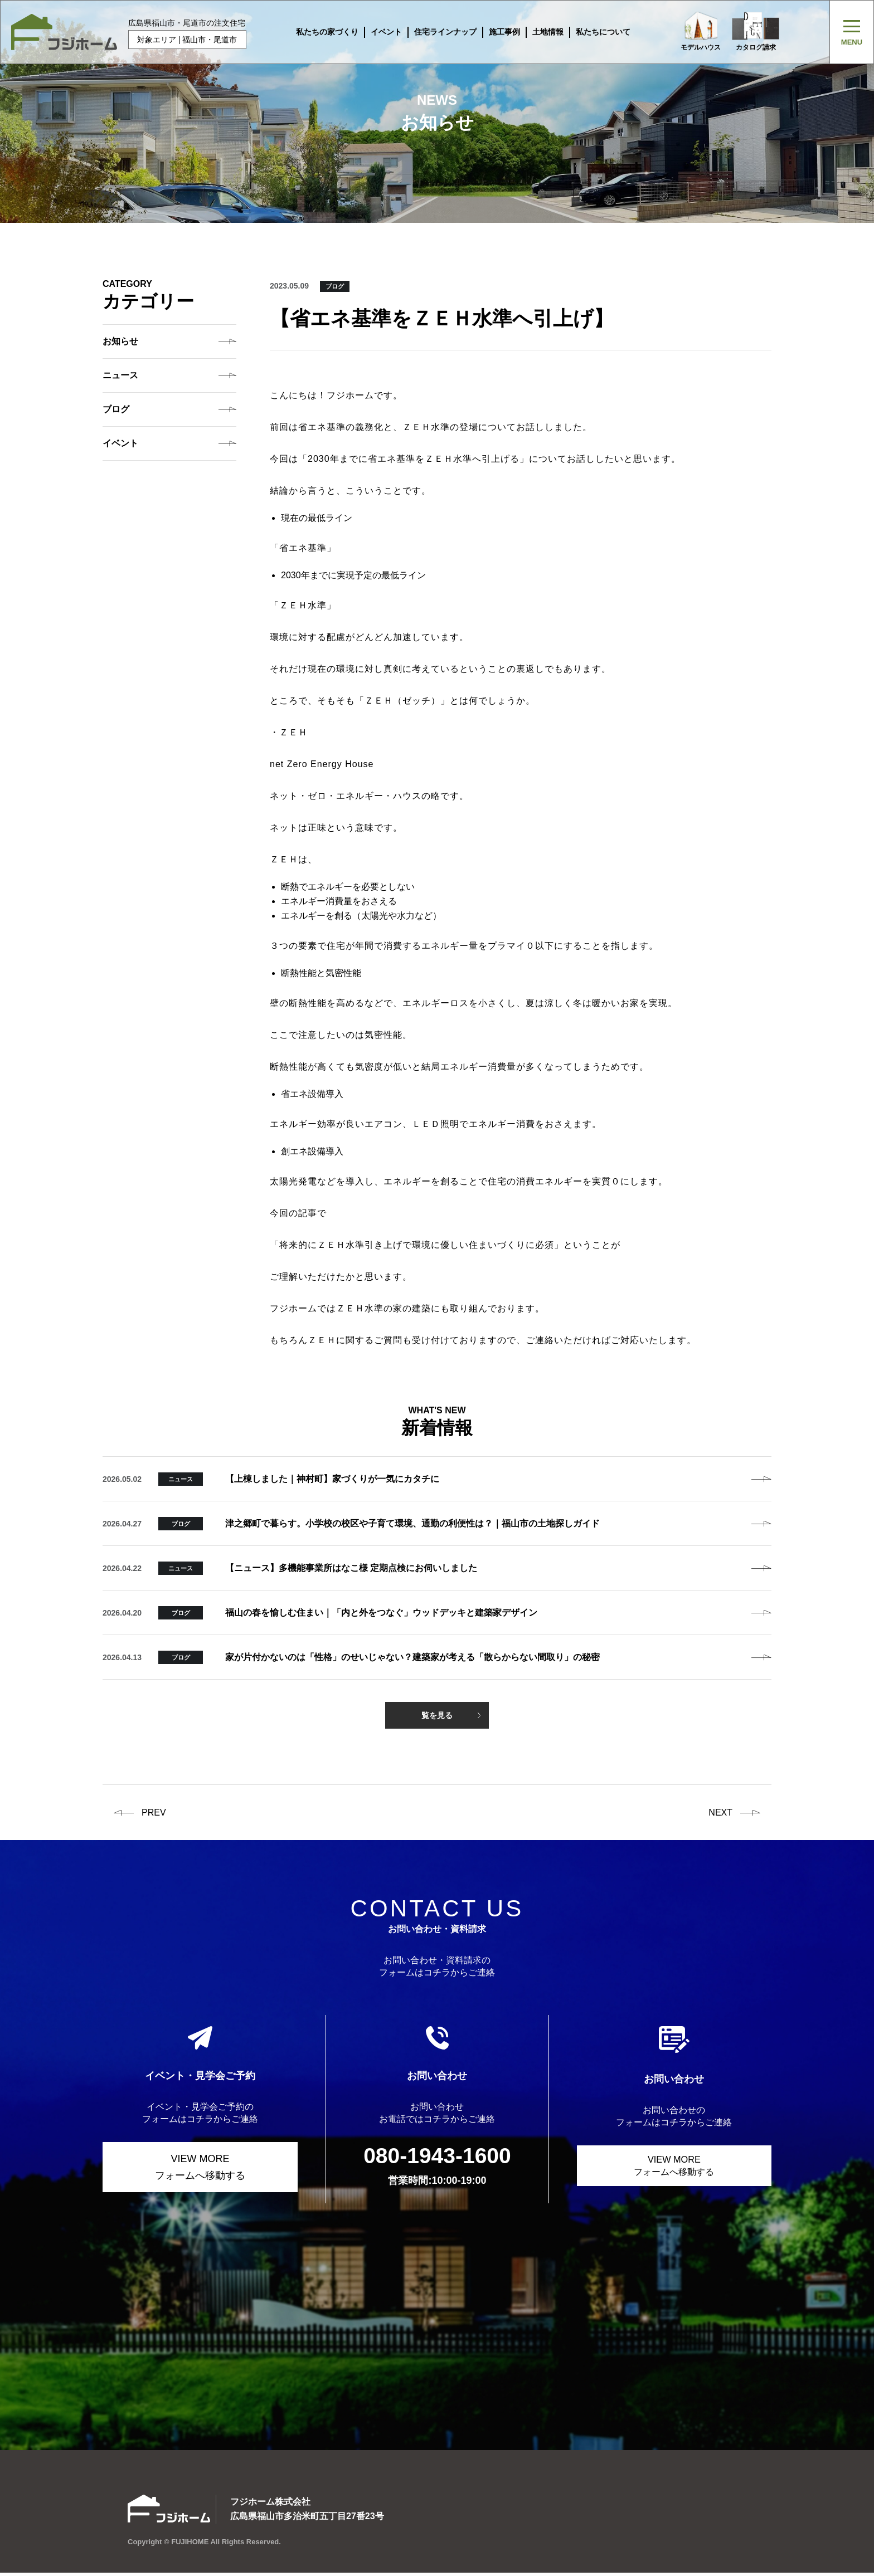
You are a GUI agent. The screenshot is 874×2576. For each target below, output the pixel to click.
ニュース (120, 375)
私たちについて (597, 31)
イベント (380, 31)
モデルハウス (694, 32)
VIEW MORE (200, 2168)
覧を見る (437, 1715)
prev (154, 1812)
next (720, 1812)
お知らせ (120, 341)
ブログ (116, 409)
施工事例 (498, 31)
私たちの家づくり (321, 31)
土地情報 (541, 31)
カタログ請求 (759, 32)
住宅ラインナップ (439, 31)
